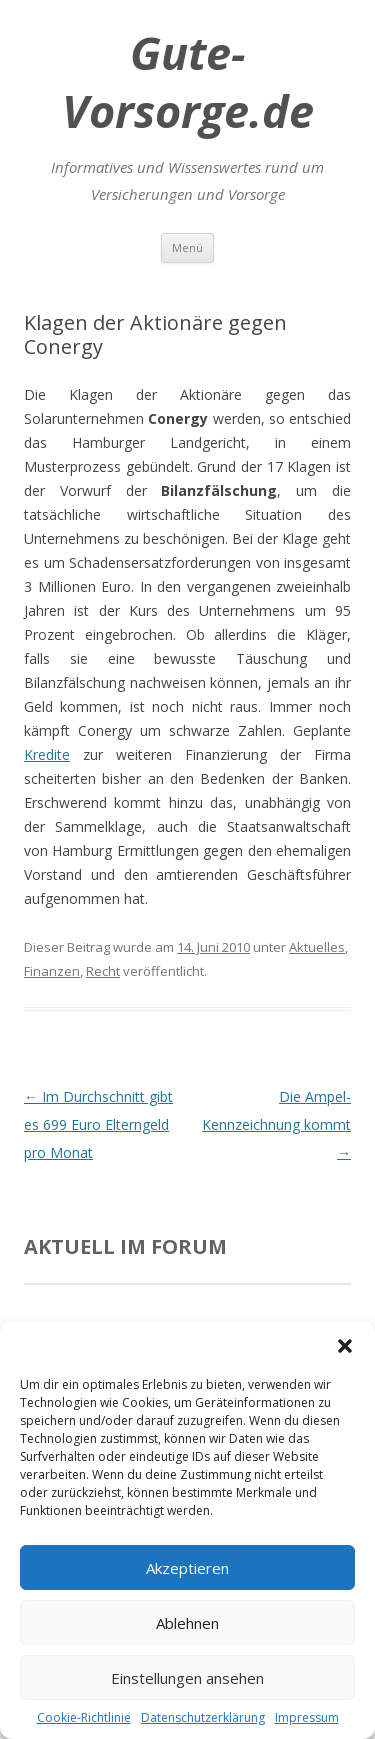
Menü (187, 247)
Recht (103, 971)
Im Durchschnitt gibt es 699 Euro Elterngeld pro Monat (98, 1124)
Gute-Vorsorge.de (188, 82)
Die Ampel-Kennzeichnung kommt (276, 1124)
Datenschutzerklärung (203, 1717)
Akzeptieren (187, 1568)
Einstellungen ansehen (187, 1678)
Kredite (47, 754)
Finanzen (52, 971)
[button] (345, 1346)
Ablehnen (187, 1623)
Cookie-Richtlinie (84, 1717)
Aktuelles (317, 947)
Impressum (307, 1717)
